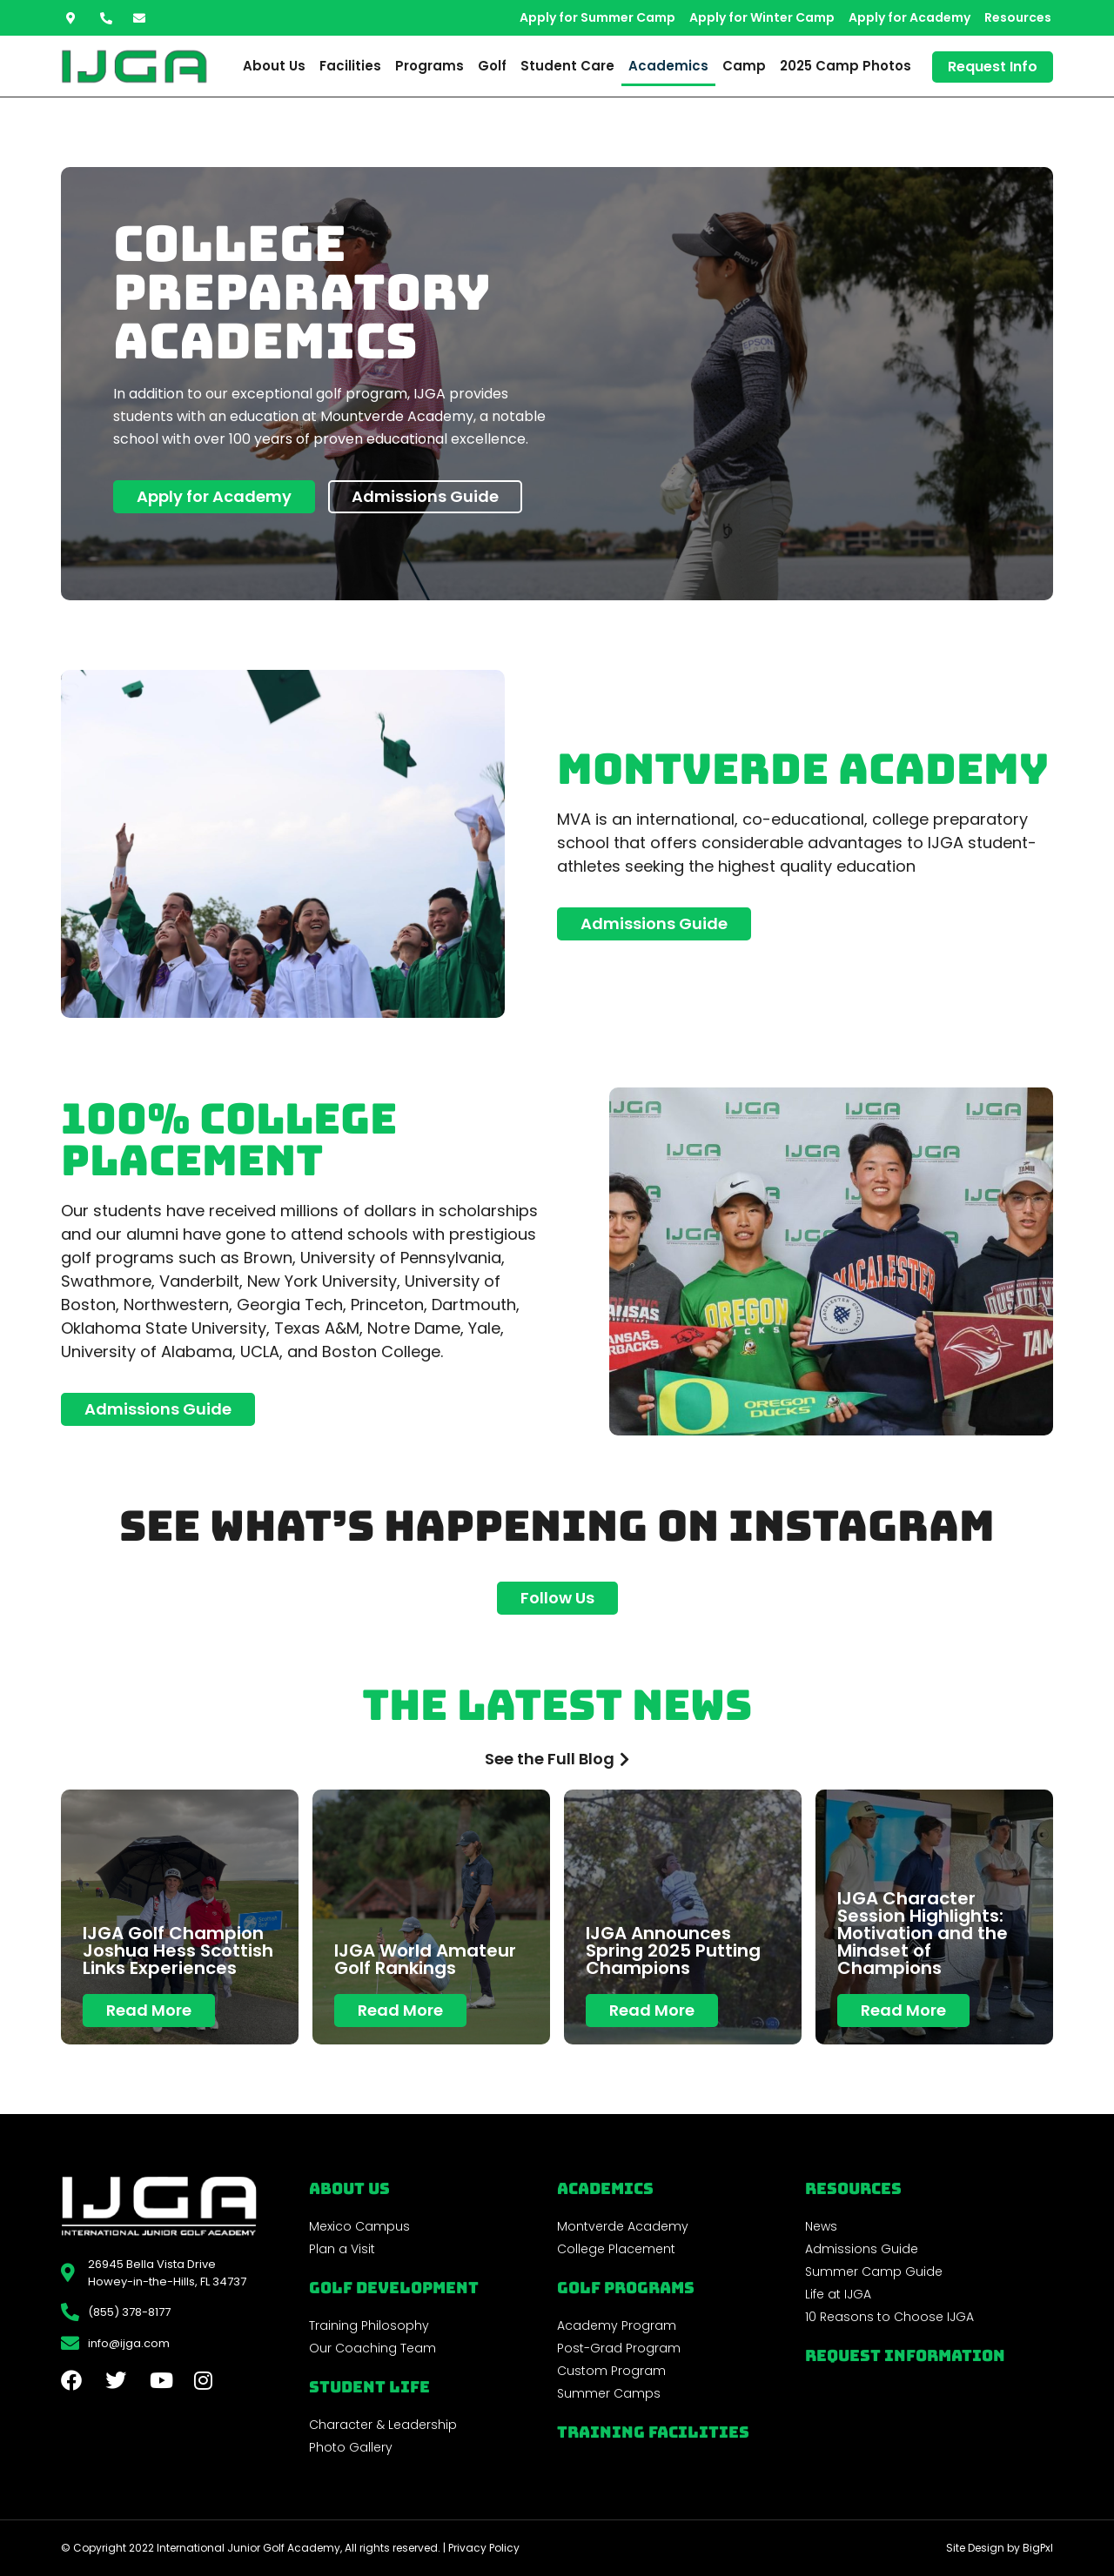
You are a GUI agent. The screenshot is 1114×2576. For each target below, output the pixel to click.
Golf (492, 66)
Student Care (567, 66)
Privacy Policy (484, 2547)
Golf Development (394, 2288)
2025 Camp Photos (845, 66)
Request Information (905, 2355)
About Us (274, 66)
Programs (429, 66)
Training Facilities (653, 2432)
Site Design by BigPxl (999, 2547)
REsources (853, 2188)
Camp (744, 66)
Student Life (369, 2387)
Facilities (350, 66)
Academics (668, 66)
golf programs (626, 2288)
